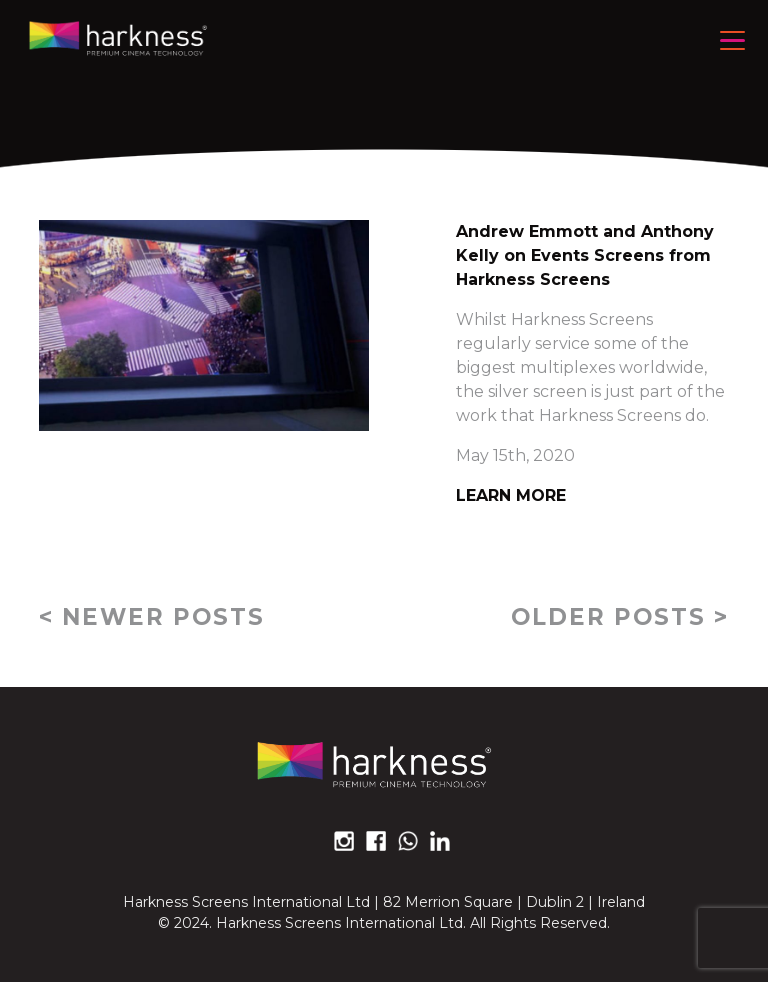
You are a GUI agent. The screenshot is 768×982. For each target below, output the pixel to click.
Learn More (511, 495)
